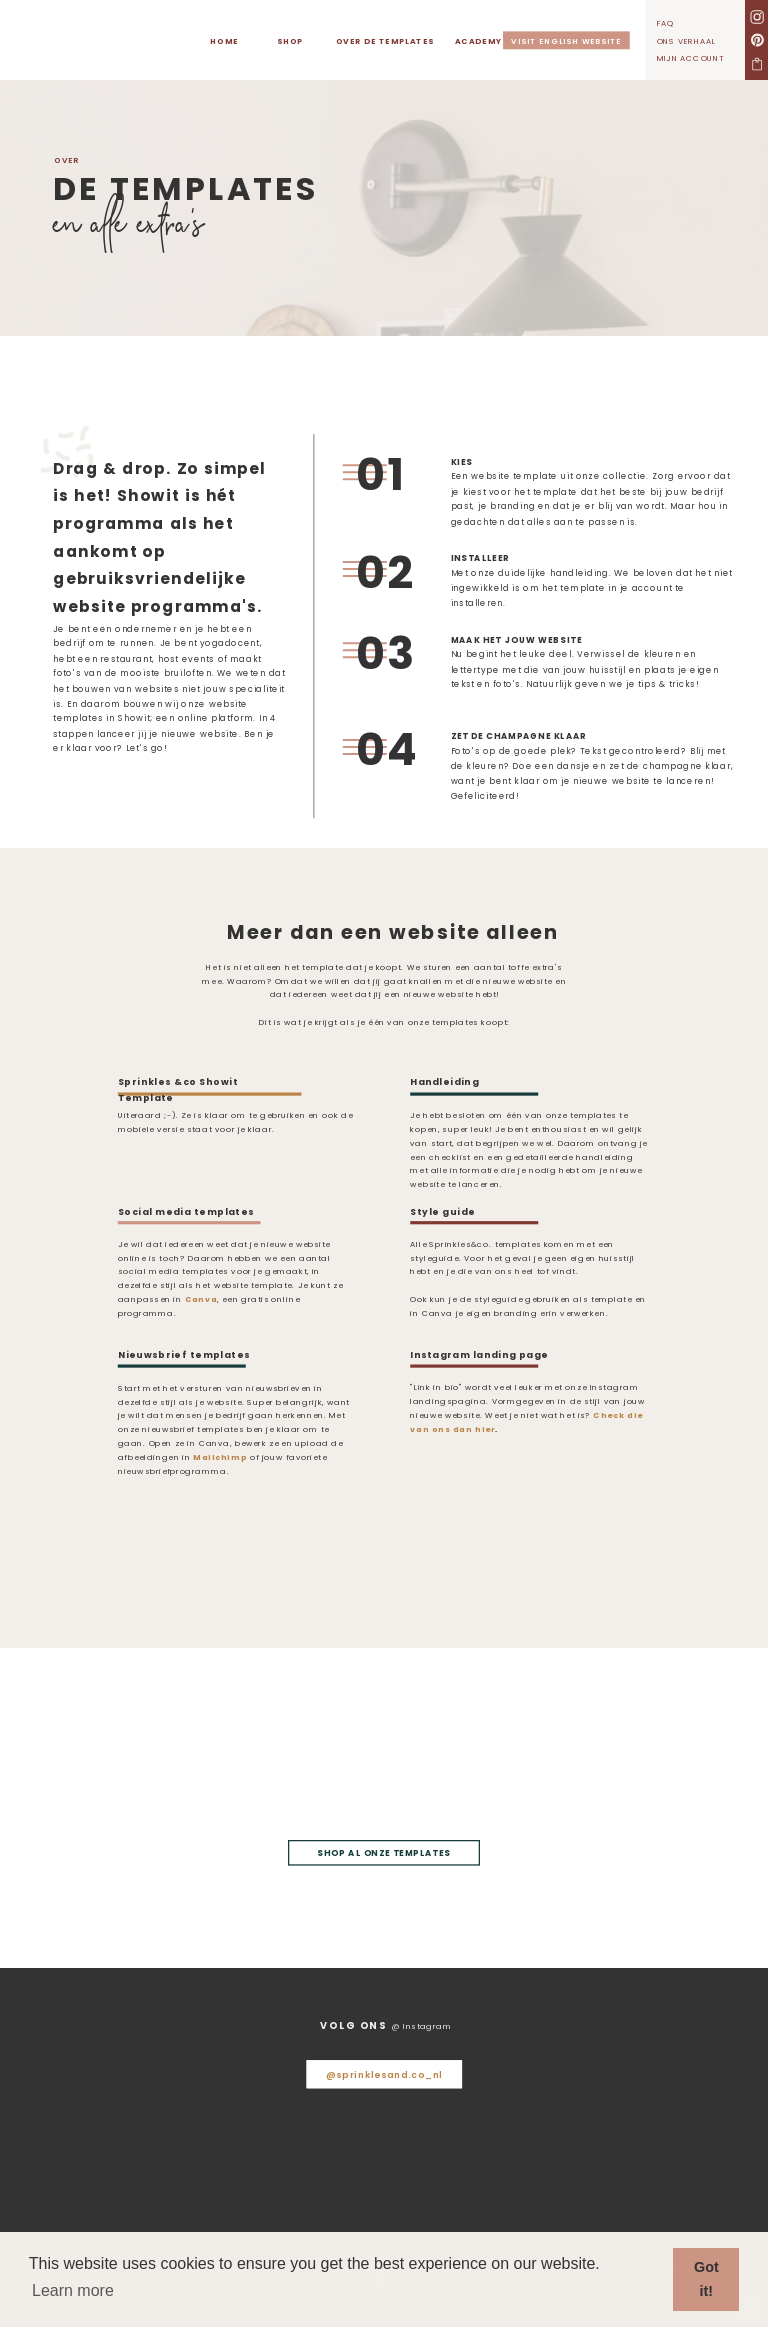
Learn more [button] (73, 2290)
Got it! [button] (706, 2279)
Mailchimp (220, 1457)
